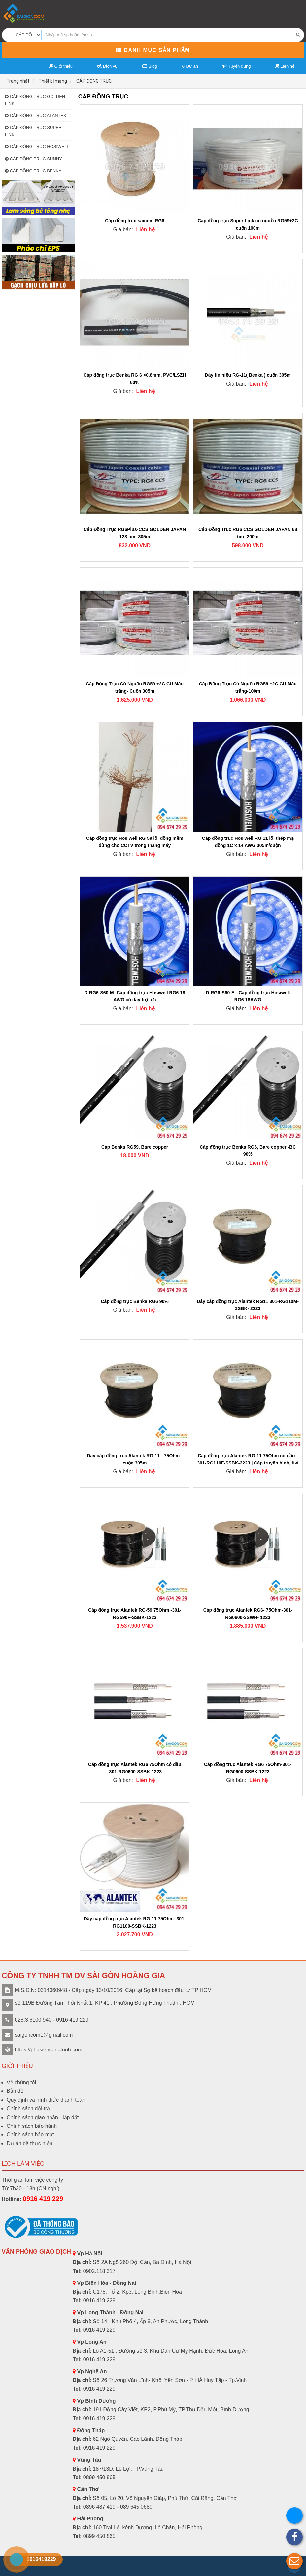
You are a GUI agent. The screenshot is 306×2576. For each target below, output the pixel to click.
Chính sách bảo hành (32, 2126)
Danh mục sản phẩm (153, 50)
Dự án (190, 66)
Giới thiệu (61, 66)
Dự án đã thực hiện (29, 2143)
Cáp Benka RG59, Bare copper (134, 1147)
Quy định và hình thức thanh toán (46, 2100)
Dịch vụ (107, 66)
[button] (294, 2561)
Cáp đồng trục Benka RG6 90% (134, 1301)
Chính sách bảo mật (30, 2134)
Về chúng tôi (21, 2082)
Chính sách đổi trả (28, 2108)
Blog (149, 66)
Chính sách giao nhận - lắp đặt (43, 2117)
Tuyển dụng (236, 66)
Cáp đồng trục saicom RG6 (134, 220)
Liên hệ (284, 66)
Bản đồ (15, 2091)
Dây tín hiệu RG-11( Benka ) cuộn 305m (248, 375)
